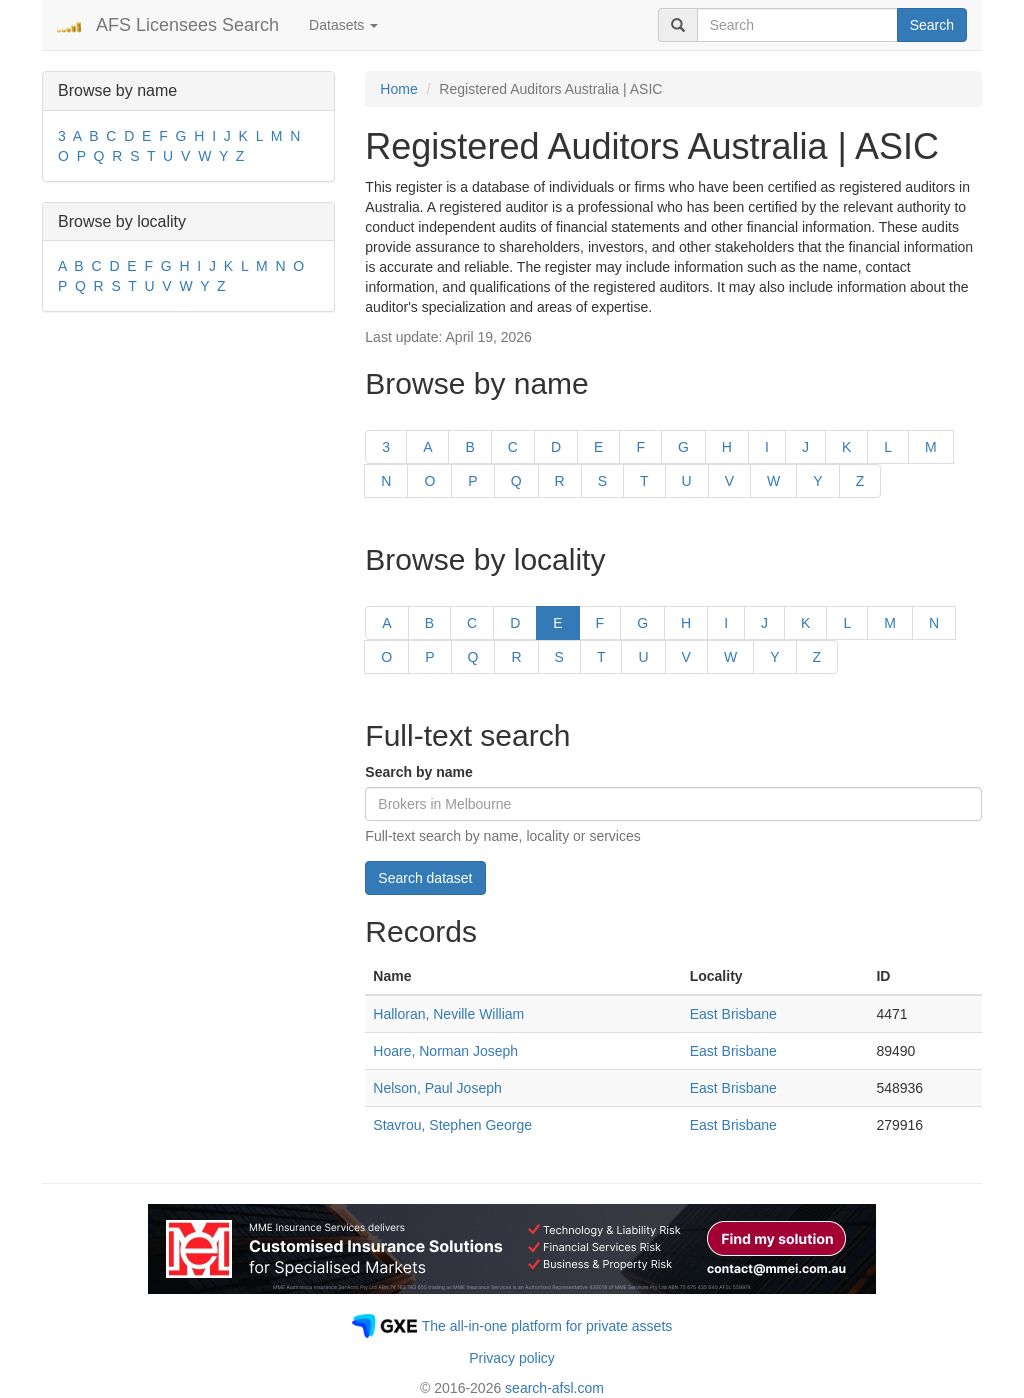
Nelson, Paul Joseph (437, 1088)
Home (398, 89)
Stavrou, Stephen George (452, 1125)
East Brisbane (733, 1014)
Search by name (418, 772)
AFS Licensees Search (187, 25)
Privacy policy (512, 1358)
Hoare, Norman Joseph (445, 1051)
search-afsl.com (554, 1388)
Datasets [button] (343, 25)
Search (932, 25)
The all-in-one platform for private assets (547, 1326)
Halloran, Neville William (448, 1014)
